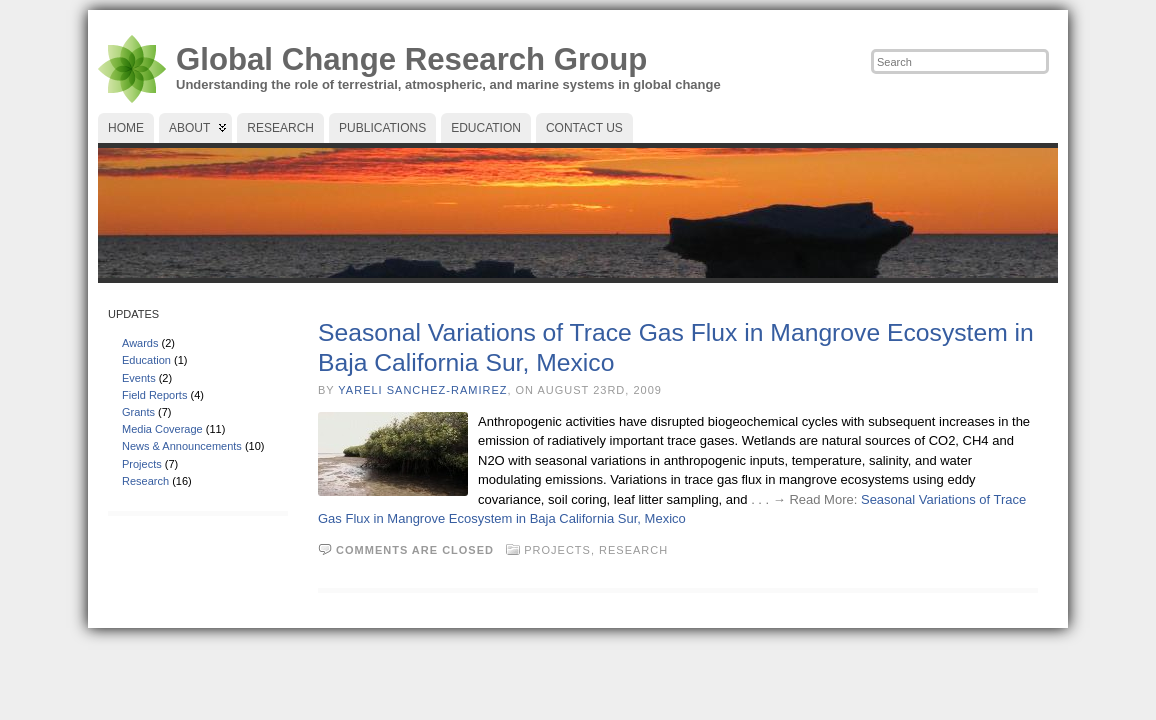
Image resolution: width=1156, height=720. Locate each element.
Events (139, 378)
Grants (138, 412)
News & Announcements (182, 446)
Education (146, 360)
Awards (140, 343)
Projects (142, 464)
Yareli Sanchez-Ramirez (422, 390)
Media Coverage (162, 429)
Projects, (561, 550)
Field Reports (154, 395)
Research (145, 481)
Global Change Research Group (411, 59)
